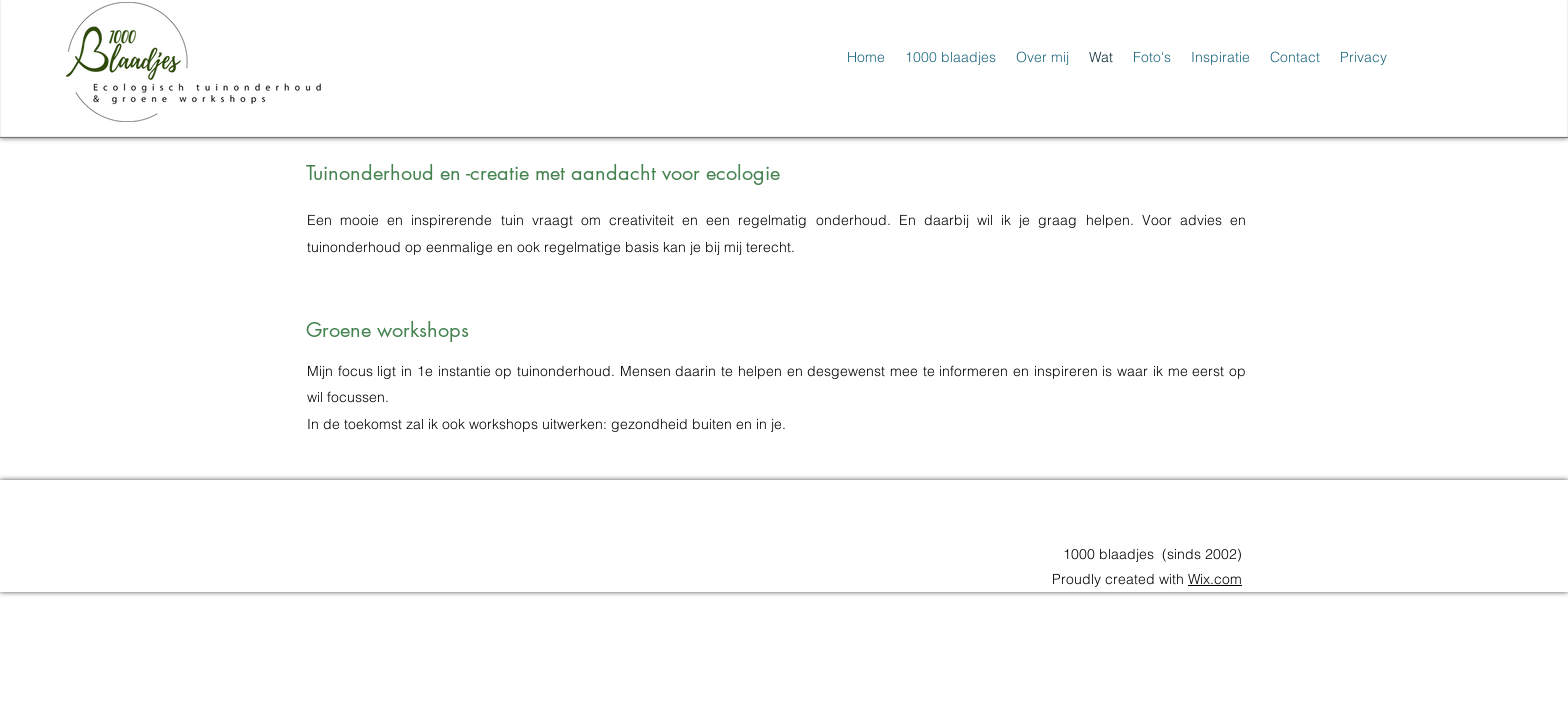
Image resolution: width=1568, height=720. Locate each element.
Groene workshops (387, 330)
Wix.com (1215, 579)
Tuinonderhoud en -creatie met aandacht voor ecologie (543, 173)
